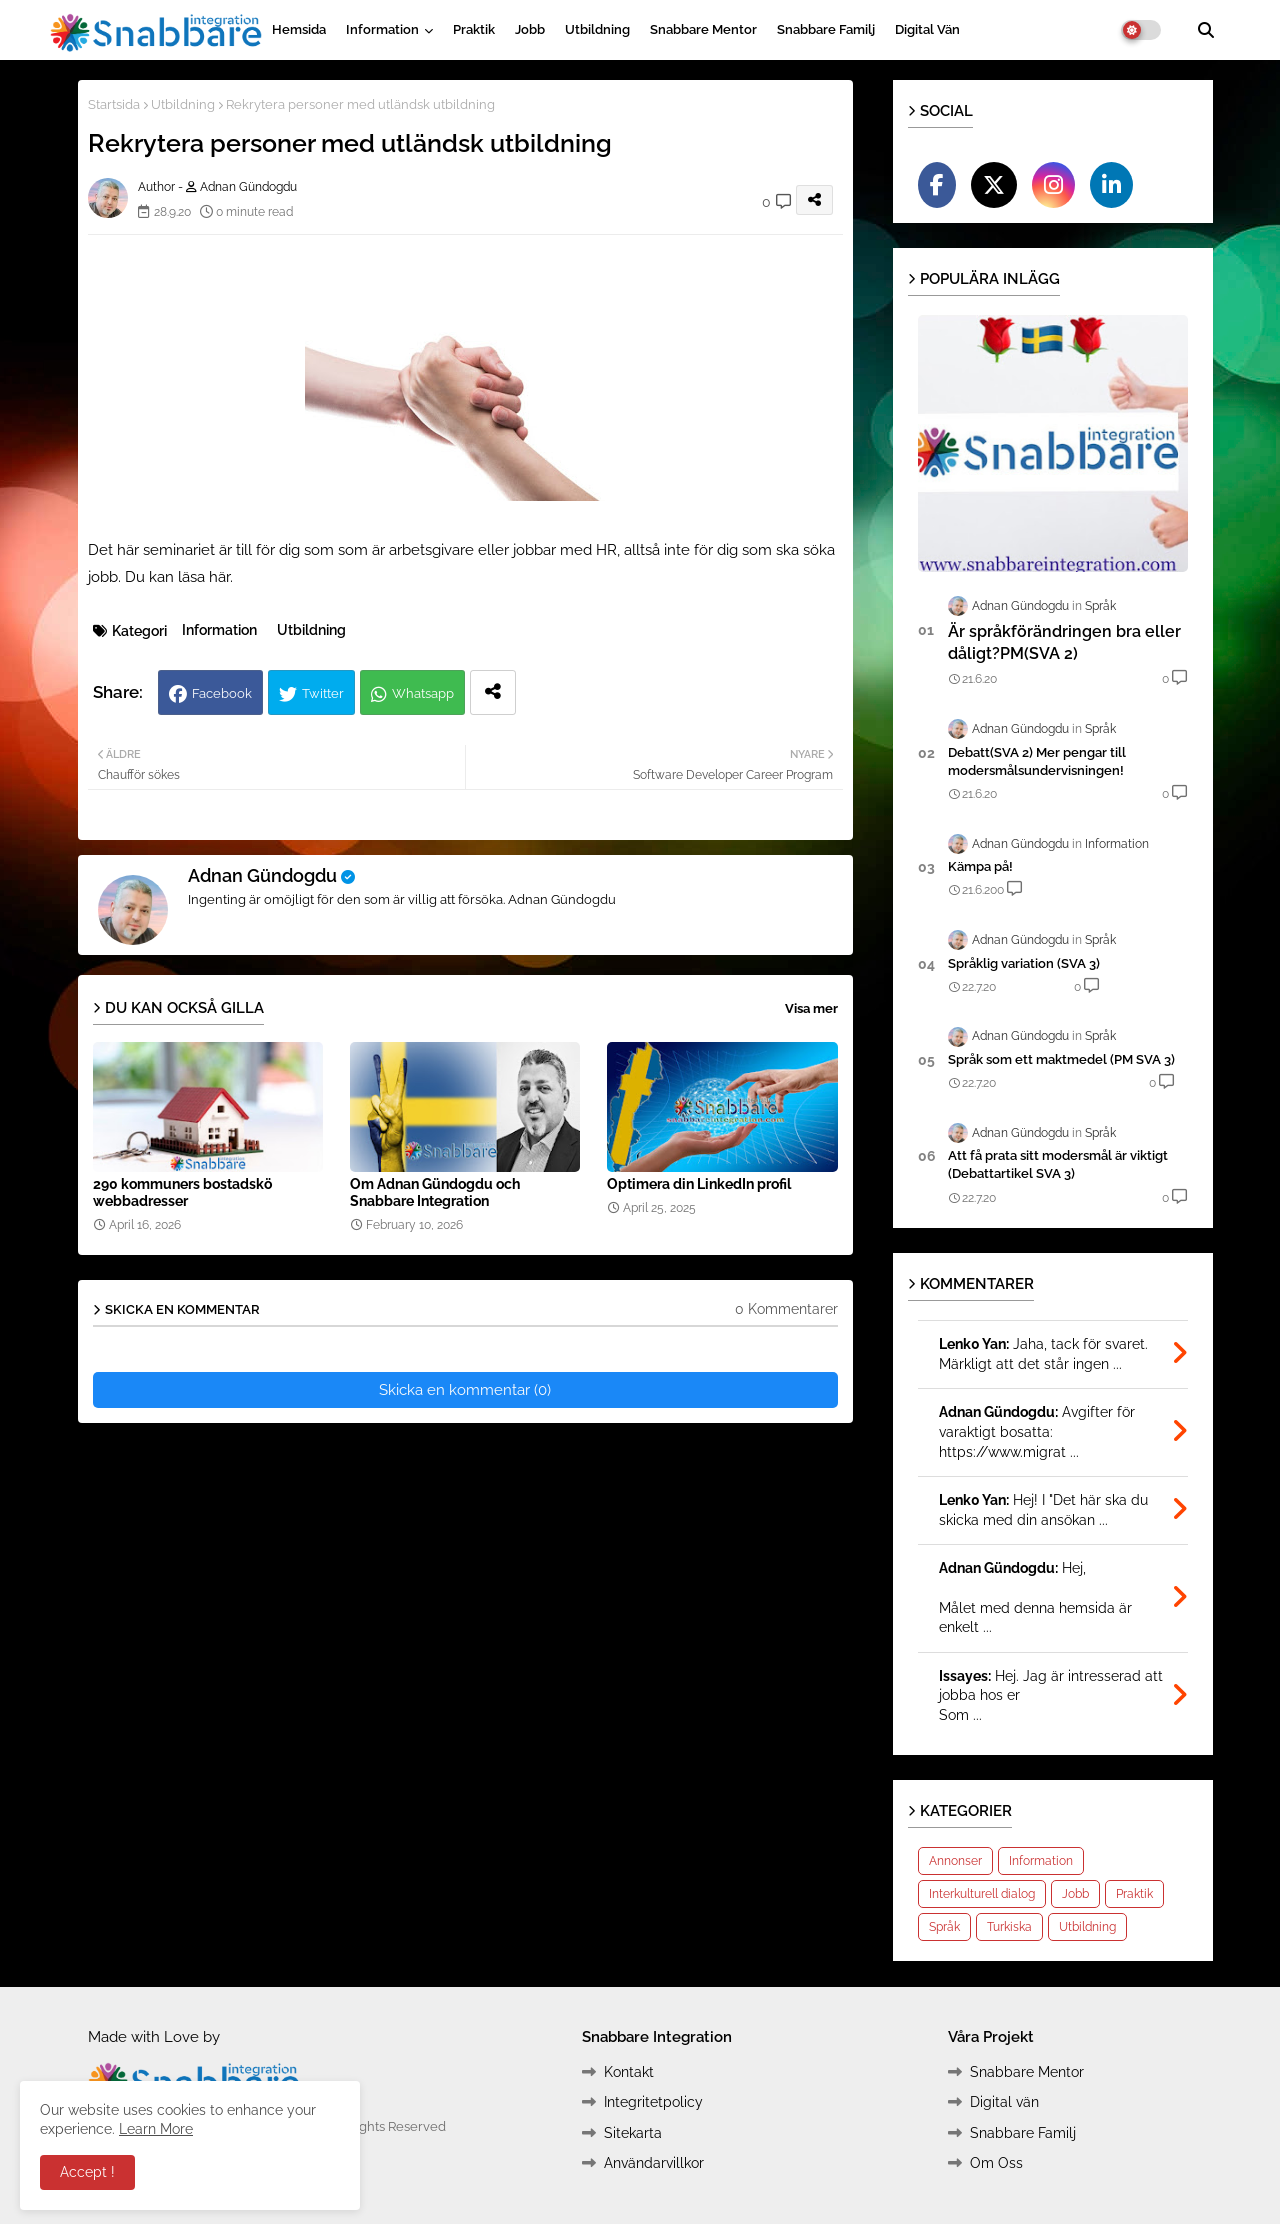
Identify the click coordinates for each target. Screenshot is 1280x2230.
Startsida (114, 104)
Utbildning (597, 29)
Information (382, 29)
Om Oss (996, 2163)
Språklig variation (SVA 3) (1024, 963)
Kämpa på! (980, 866)
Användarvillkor (654, 2163)
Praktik (474, 29)
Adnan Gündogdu (262, 875)
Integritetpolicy (653, 2102)
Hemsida (299, 29)
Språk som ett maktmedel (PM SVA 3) (1061, 1059)
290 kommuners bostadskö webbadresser (182, 1192)
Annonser (955, 1861)
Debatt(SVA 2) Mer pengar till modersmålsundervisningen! (1037, 761)
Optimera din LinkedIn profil (699, 1184)
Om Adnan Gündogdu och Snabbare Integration (435, 1192)
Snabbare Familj (826, 29)
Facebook (222, 693)
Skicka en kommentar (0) (465, 1390)
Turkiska (1009, 1927)
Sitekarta (633, 2133)
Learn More (156, 2129)
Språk (944, 1927)
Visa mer (811, 1008)
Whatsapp (423, 693)
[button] (1206, 30)
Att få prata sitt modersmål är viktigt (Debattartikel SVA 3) (1058, 1164)
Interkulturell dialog (982, 1894)
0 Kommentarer (786, 1309)
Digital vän (927, 29)
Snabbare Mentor (703, 29)
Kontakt (629, 2072)
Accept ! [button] (87, 2172)
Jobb (530, 29)
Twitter (323, 693)
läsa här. (205, 577)
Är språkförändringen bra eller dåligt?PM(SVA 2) (1064, 642)
